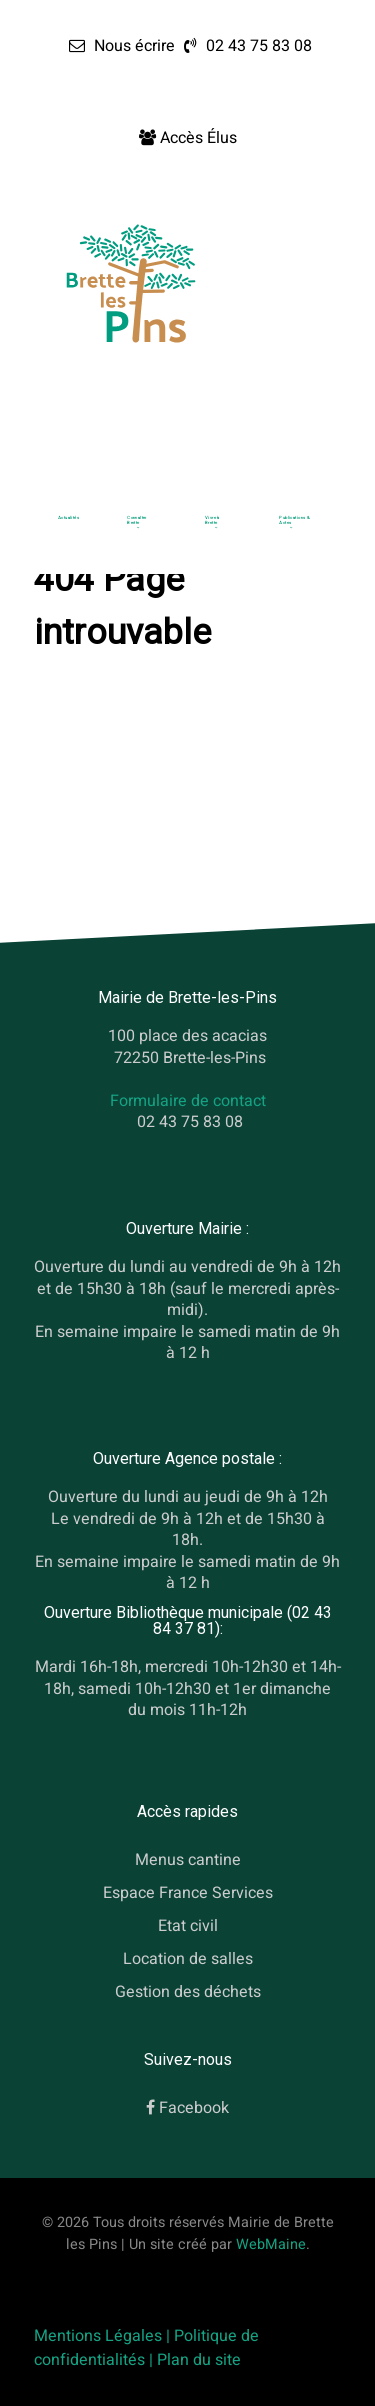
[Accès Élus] (188, 138)
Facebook (194, 2108)
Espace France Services (188, 1893)
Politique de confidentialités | (146, 2348)
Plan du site (199, 2360)
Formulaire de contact (188, 1101)
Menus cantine (188, 1860)
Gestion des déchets (188, 1991)
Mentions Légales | (104, 2336)
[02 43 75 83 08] (245, 46)
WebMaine (271, 2244)
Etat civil (188, 1926)
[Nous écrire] (121, 46)
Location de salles (188, 1959)
